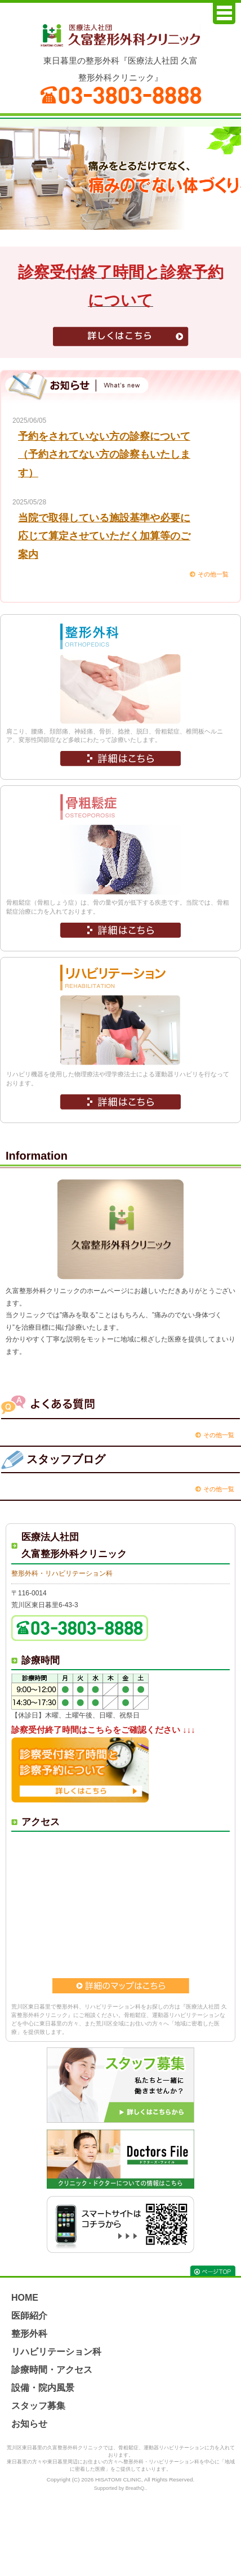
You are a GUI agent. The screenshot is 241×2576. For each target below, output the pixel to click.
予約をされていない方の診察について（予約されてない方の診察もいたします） (104, 454)
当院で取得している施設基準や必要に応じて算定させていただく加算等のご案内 (104, 536)
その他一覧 (213, 574)
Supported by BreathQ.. (121, 2488)
